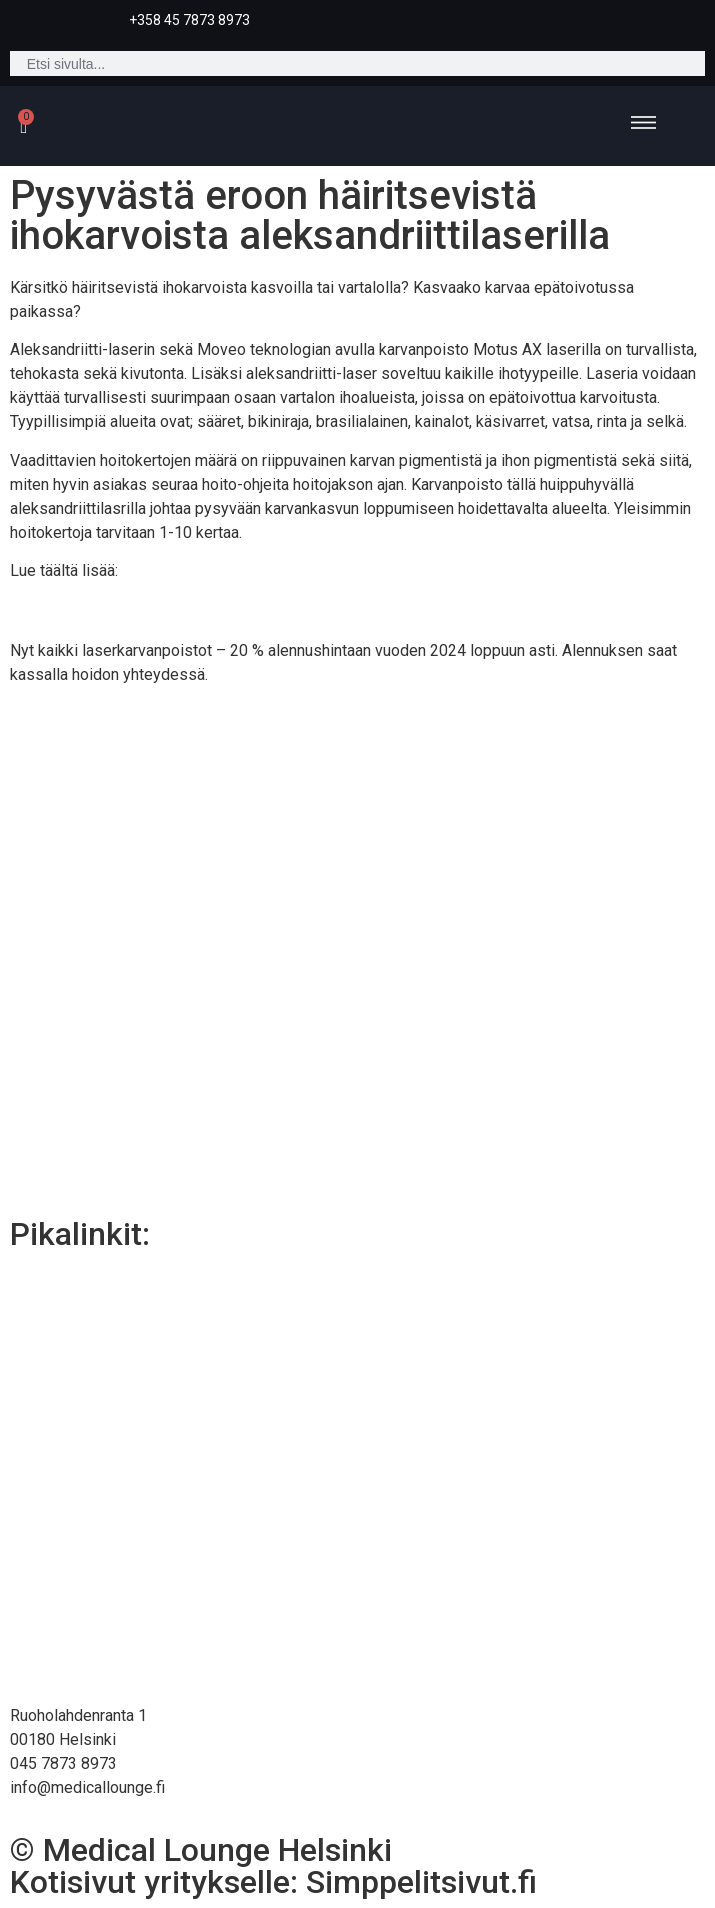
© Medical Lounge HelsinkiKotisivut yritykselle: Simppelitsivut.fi (273, 1866)
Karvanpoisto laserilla (125, 610)
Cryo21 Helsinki (357, 1292)
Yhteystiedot (357, 1568)
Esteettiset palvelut (357, 1338)
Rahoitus (357, 1660)
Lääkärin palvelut (357, 1430)
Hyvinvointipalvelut (358, 1476)
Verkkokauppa (357, 1614)
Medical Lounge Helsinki (357, 1522)
